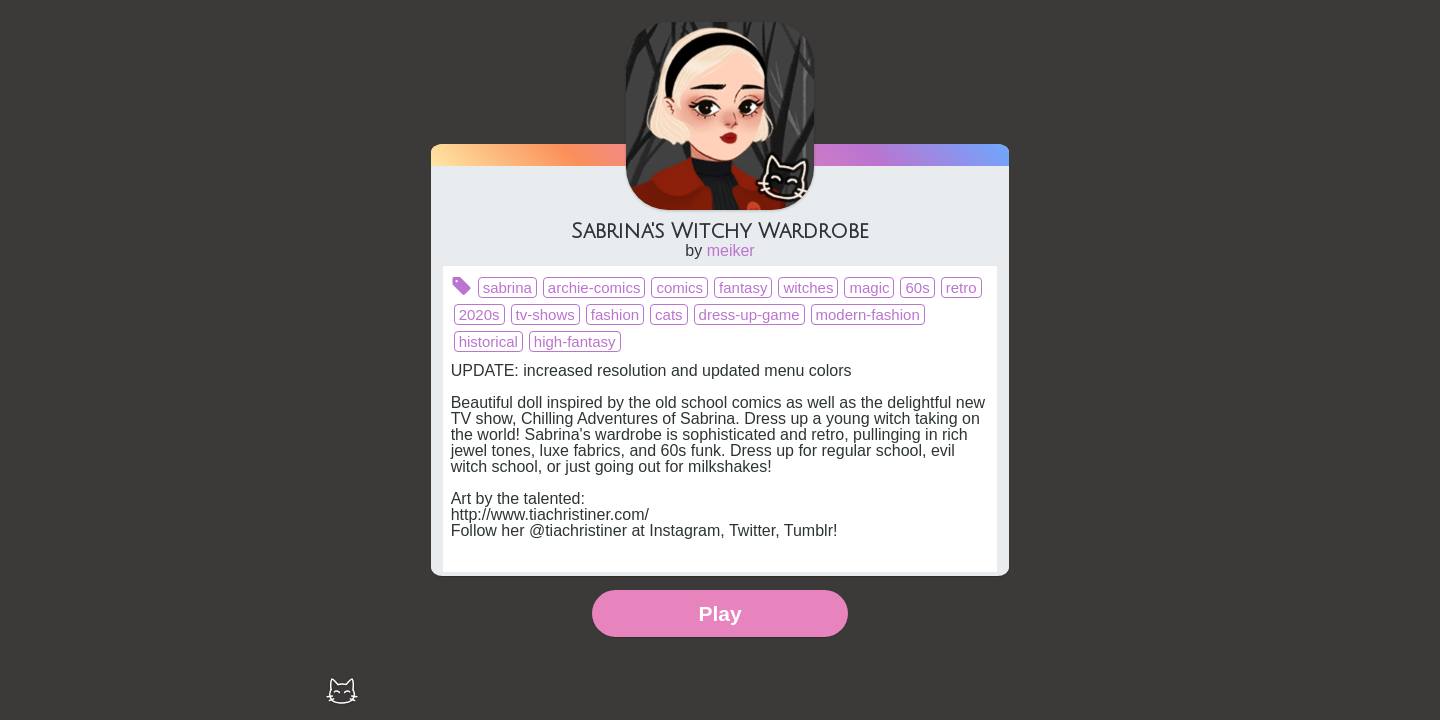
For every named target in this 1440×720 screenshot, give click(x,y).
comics (679, 287)
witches (808, 287)
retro (961, 287)
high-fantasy (575, 341)
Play (719, 613)
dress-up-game (749, 314)
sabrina (507, 287)
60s (917, 287)
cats (669, 314)
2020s (479, 314)
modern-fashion (868, 314)
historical (488, 341)
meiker (731, 250)
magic (869, 287)
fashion (615, 314)
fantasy (743, 287)
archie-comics (594, 287)
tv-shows (545, 314)
